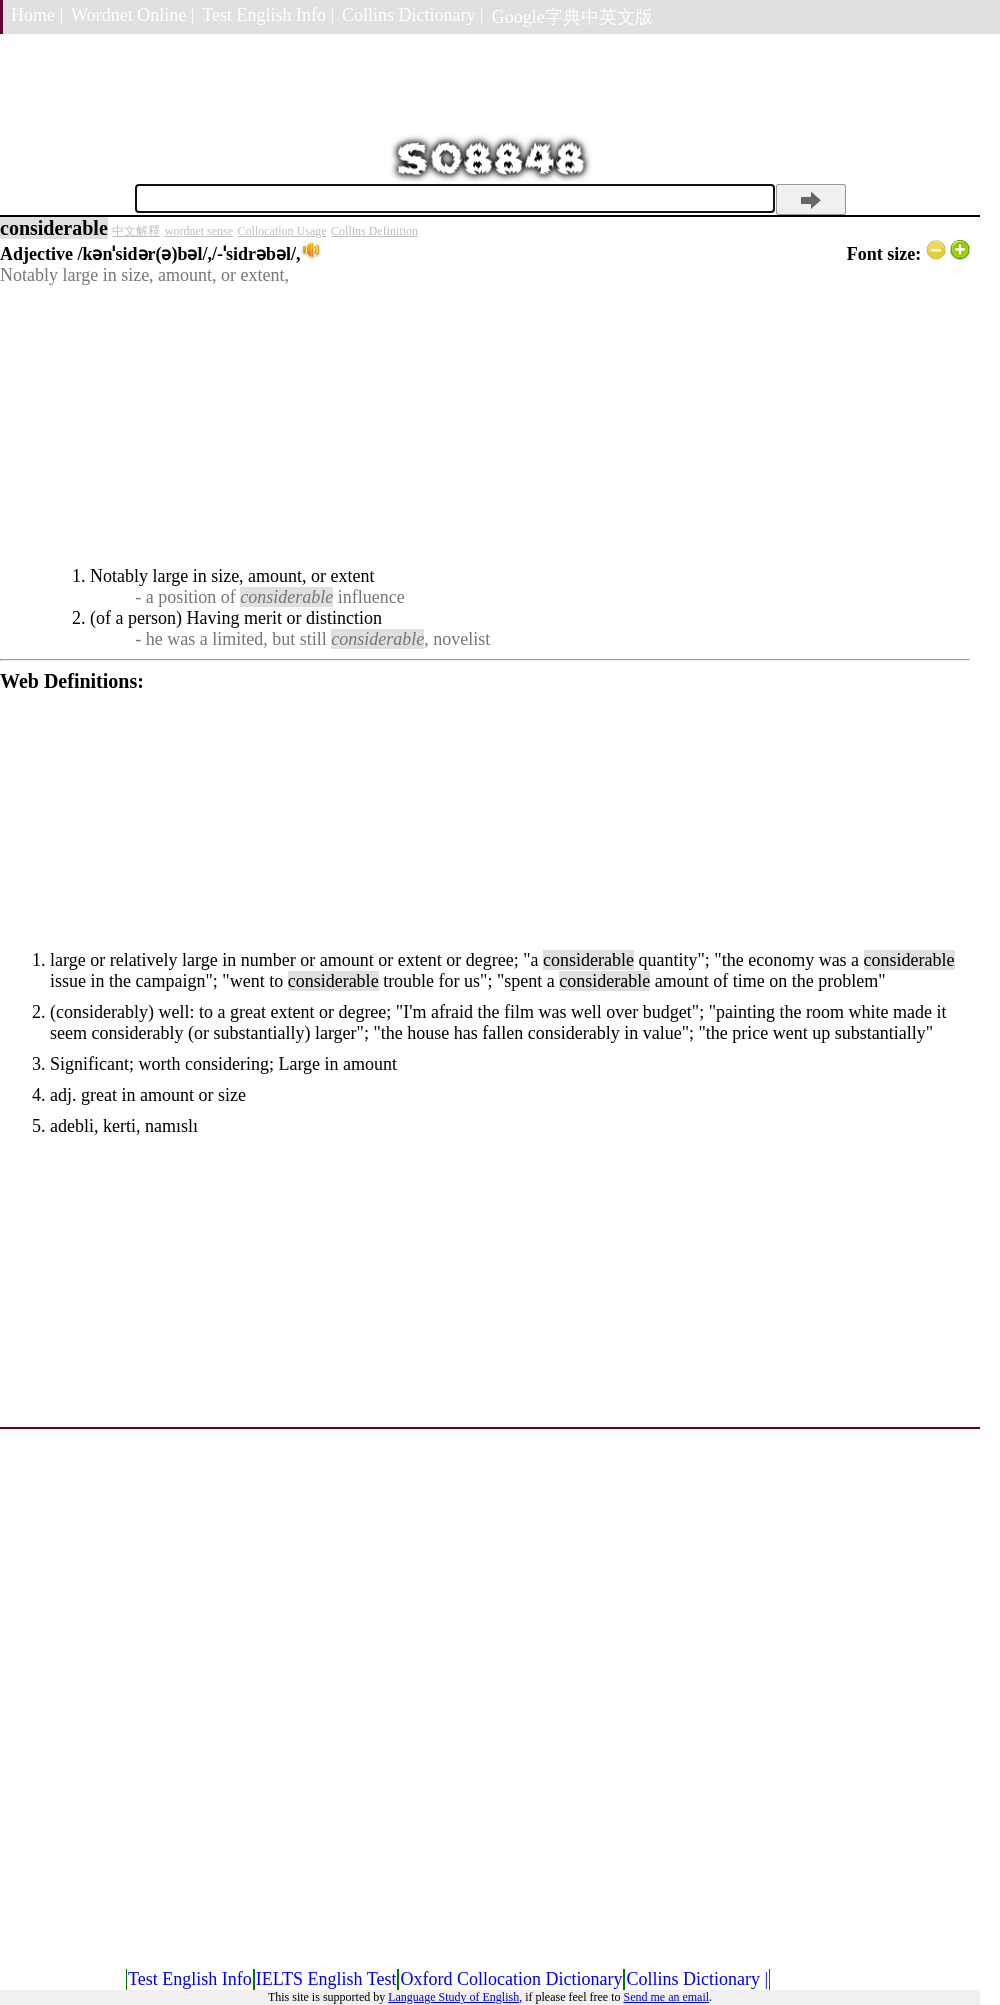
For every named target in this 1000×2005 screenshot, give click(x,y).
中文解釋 (136, 231)
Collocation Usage (282, 231)
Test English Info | (268, 15)
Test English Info (190, 1979)
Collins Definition (374, 231)
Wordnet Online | (132, 15)
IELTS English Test (326, 1979)
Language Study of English (453, 1997)
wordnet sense (199, 231)
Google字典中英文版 (572, 17)
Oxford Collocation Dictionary (511, 1979)
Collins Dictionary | (413, 15)
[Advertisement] (485, 426)
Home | (37, 15)
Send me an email (666, 1997)
